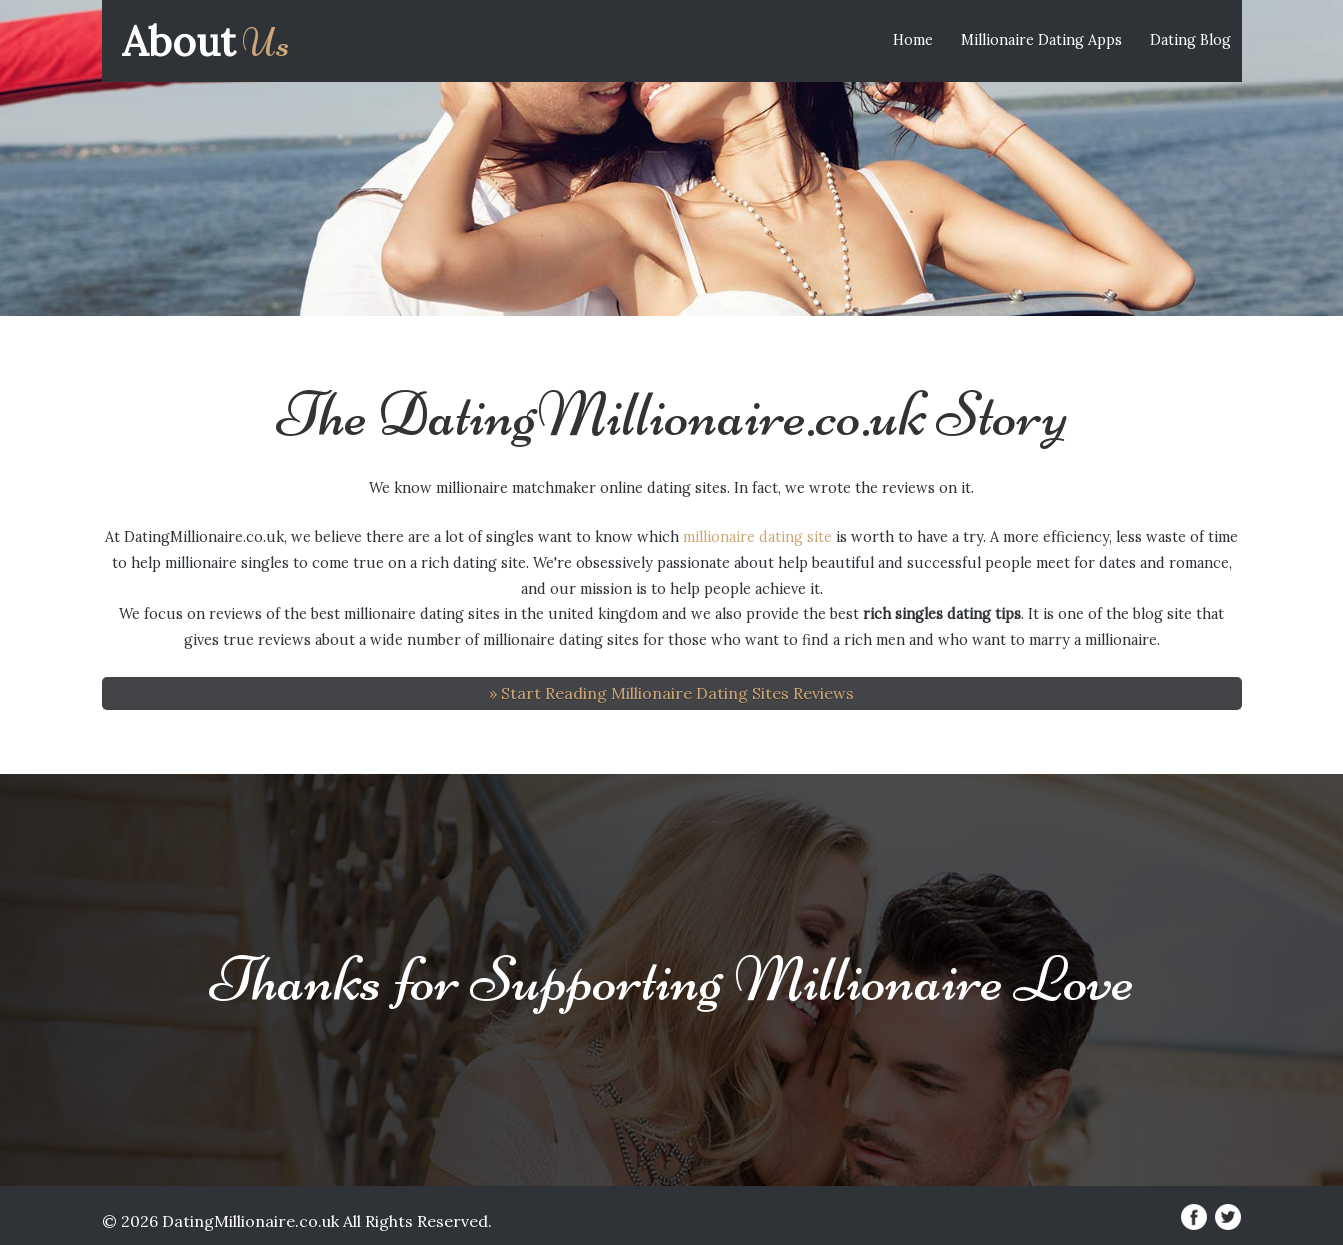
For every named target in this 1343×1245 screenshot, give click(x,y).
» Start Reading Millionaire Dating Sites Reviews (671, 693)
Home (913, 40)
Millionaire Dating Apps (1041, 40)
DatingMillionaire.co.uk (250, 1221)
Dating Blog (1190, 40)
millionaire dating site (757, 537)
